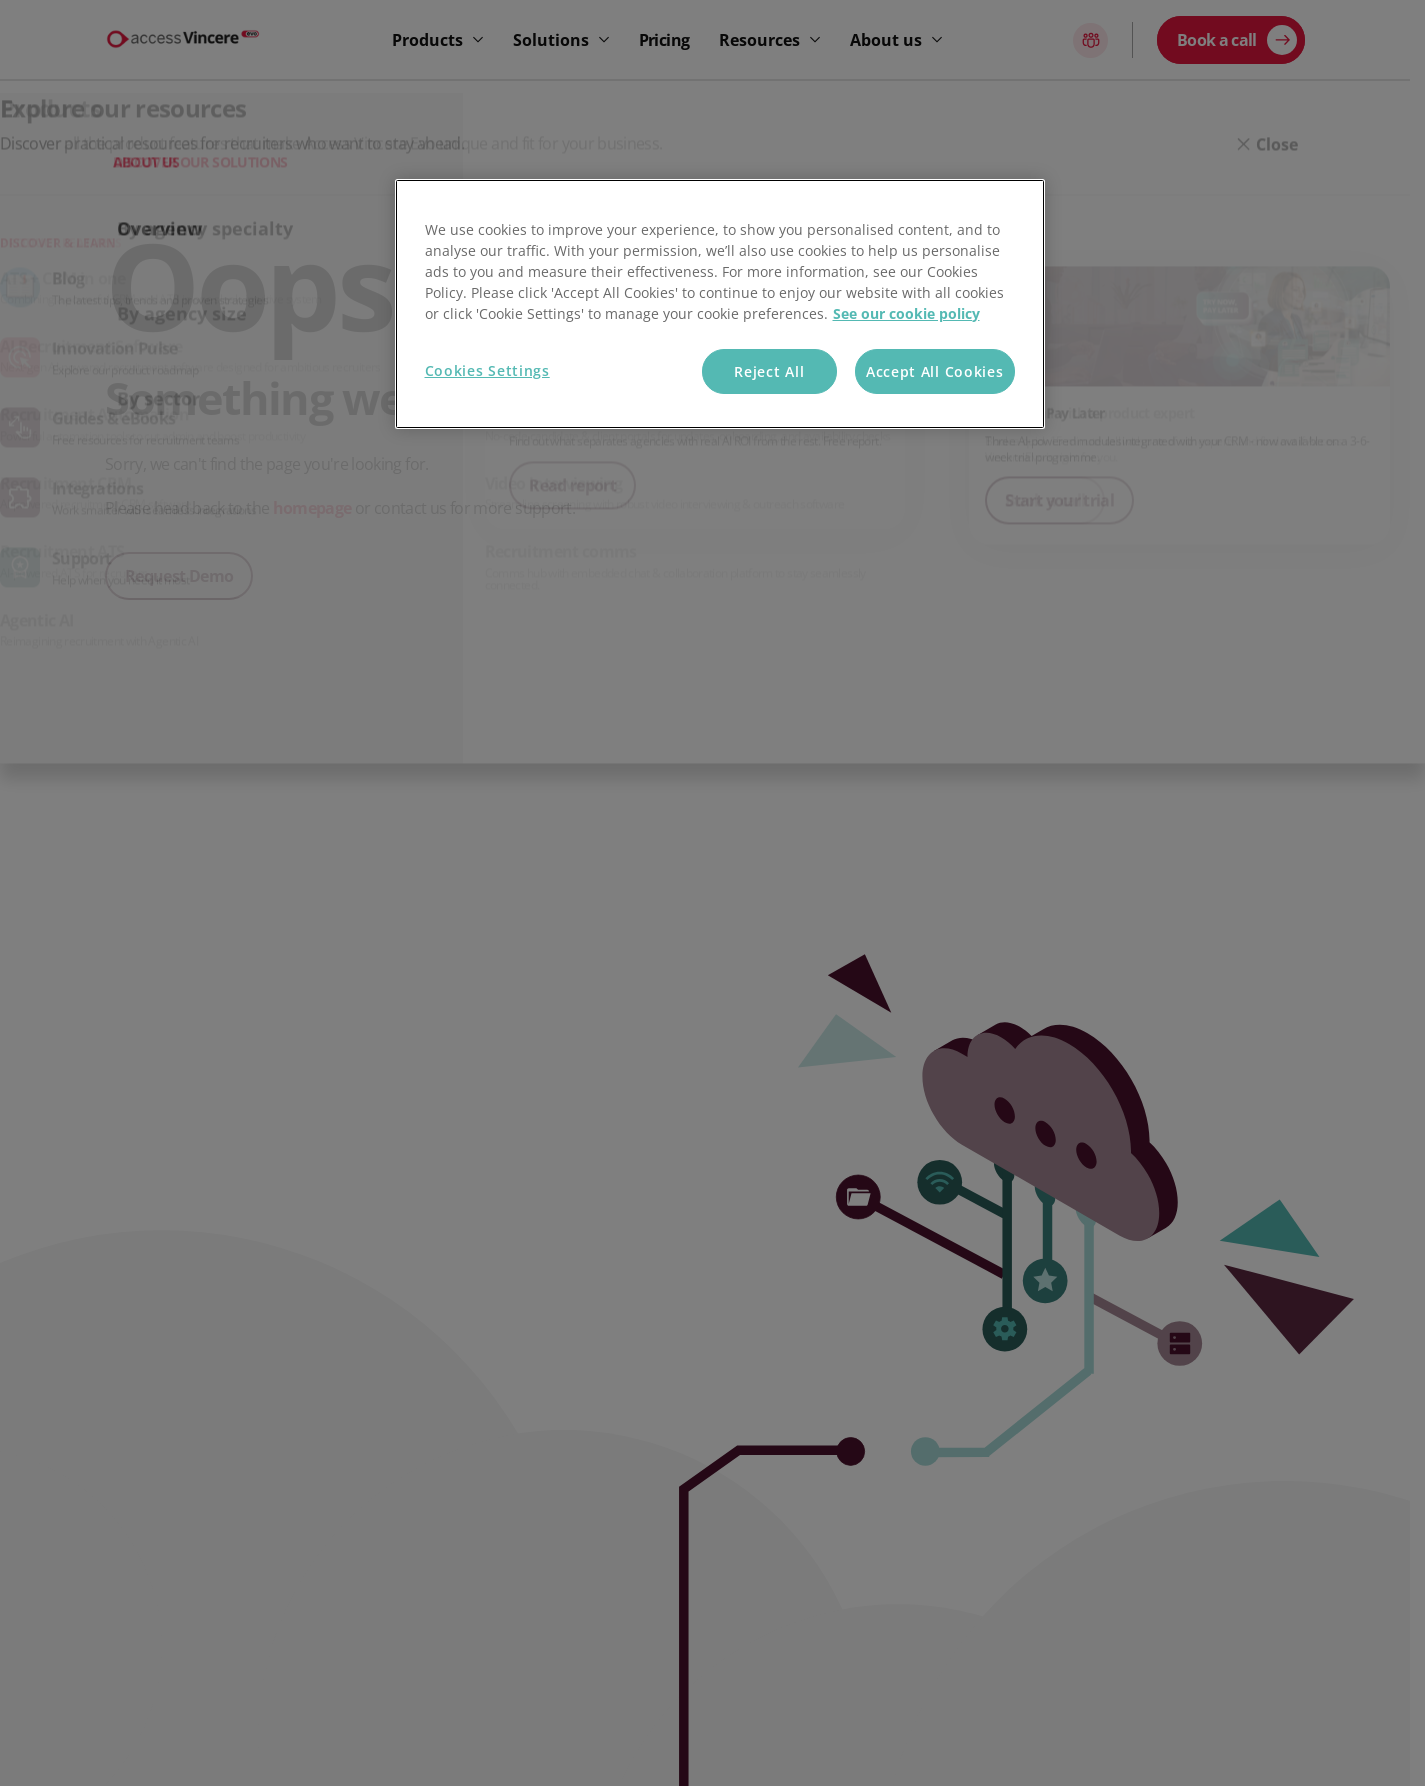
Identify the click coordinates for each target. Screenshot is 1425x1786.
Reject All (769, 371)
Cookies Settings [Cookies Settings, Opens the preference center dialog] (487, 370)
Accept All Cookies (935, 371)
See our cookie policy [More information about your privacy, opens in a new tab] (906, 313)
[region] (720, 304)
